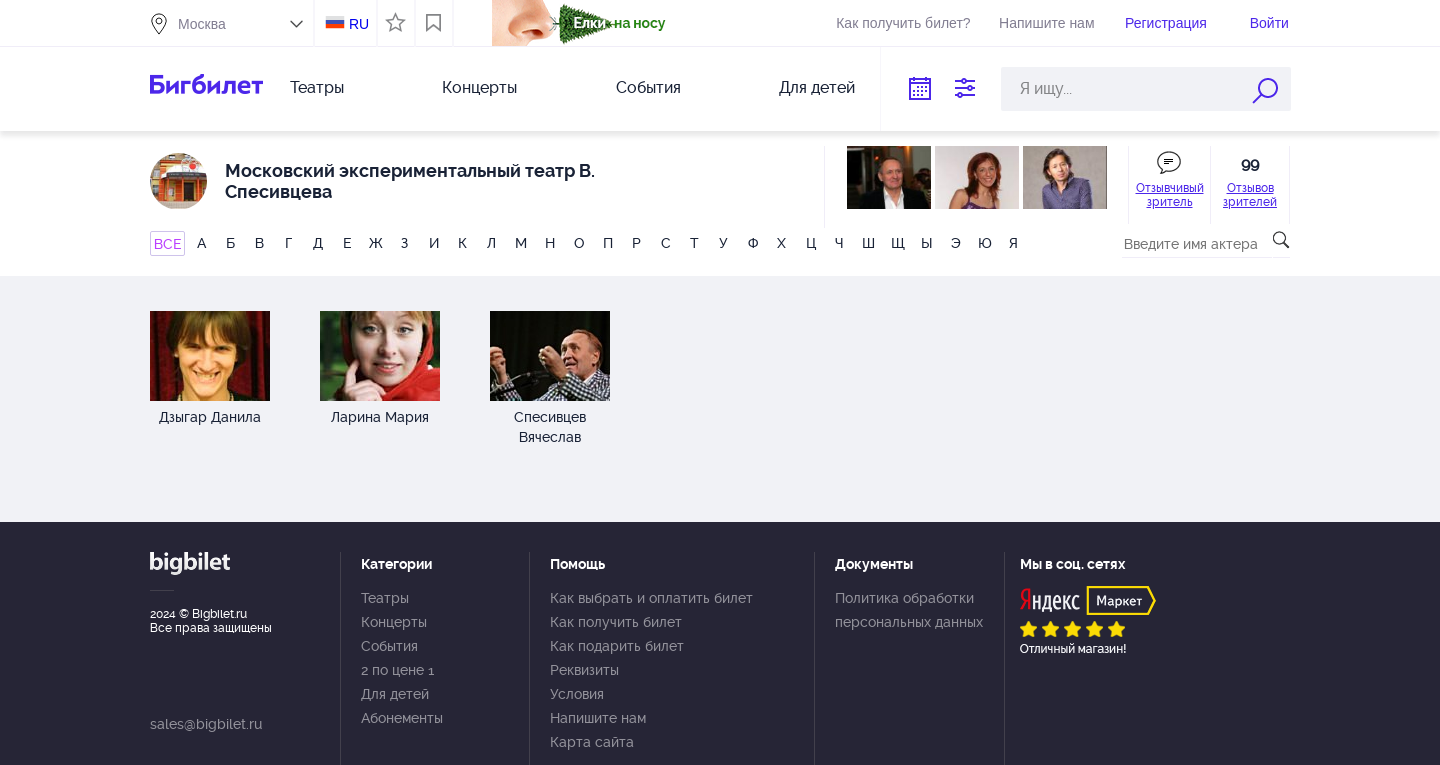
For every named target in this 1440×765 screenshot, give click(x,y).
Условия (577, 694)
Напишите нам (1046, 23)
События (648, 87)
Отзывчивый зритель (1170, 195)
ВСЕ (167, 244)
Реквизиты (584, 670)
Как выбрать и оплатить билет (651, 598)
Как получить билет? (903, 23)
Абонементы (402, 718)
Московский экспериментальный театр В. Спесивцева (410, 181)
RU (359, 24)
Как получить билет (616, 622)
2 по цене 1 (397, 670)
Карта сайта (592, 742)
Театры (317, 87)
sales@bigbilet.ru (206, 724)
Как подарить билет (617, 646)
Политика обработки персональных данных (909, 610)
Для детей (817, 87)
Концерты (479, 87)
